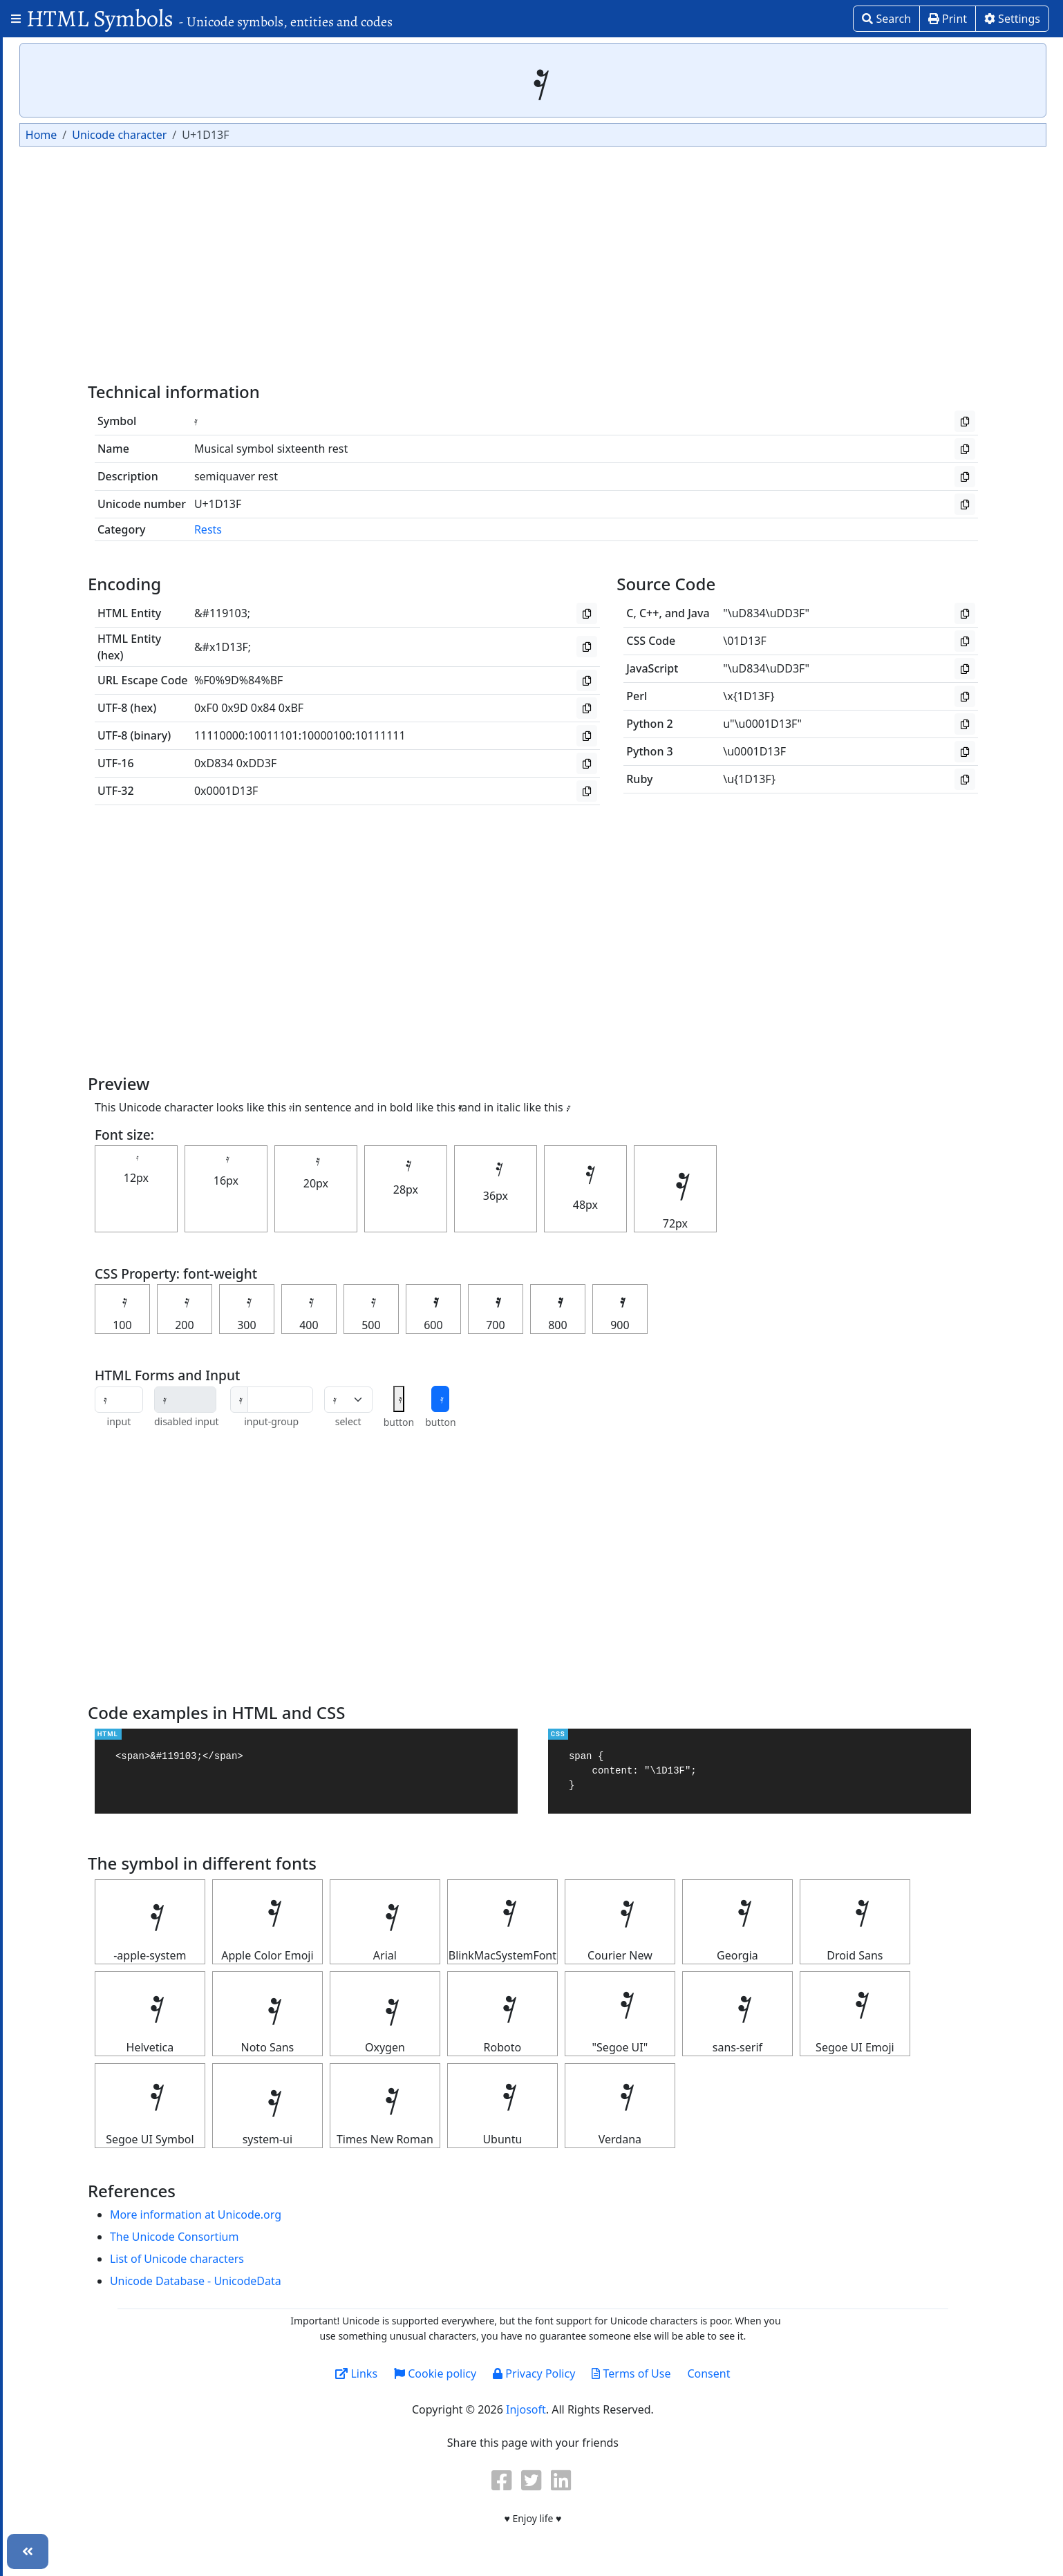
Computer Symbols (67, 219)
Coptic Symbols (57, 244)
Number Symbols (63, 511)
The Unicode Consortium (273, 2236)
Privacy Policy (612, 2373)
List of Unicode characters (276, 2258)
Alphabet (41, 74)
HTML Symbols (209, 18)
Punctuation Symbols (73, 560)
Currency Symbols (64, 268)
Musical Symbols (61, 487)
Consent (787, 2373)
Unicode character (275, 134)
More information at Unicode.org (294, 2214)
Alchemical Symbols (69, 49)
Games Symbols (59, 317)
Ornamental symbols (72, 535)
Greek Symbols (56, 365)
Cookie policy (513, 2373)
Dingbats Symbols (64, 292)
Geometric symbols (68, 341)
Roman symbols (59, 609)
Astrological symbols (71, 146)
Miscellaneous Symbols (78, 463)
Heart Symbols (56, 390)
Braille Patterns (57, 195)
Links (434, 2373)
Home (198, 134)
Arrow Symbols (57, 98)
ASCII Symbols (55, 122)
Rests (307, 529)
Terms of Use (709, 2373)
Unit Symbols (52, 657)
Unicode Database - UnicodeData (294, 2280)
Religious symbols (64, 584)
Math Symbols (55, 439)
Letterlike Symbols (65, 414)
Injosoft (604, 2409)
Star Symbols (52, 633)
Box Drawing (51, 171)
